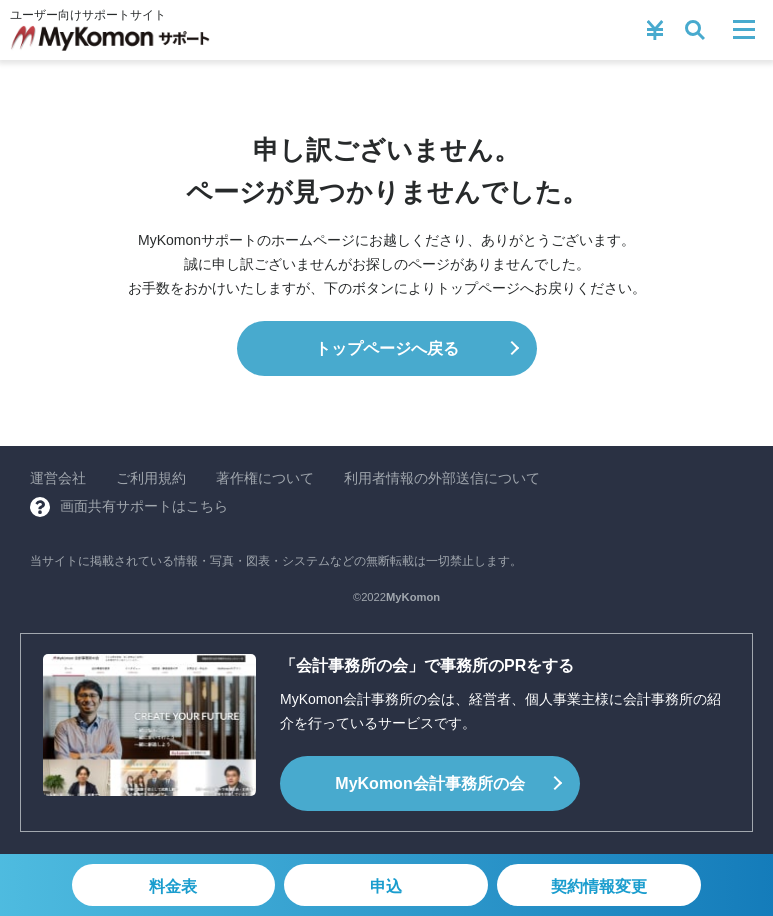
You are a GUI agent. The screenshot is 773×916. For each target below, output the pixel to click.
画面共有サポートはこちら (144, 506)
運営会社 (58, 478)
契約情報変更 (599, 886)
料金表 (173, 886)
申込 (386, 886)
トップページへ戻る (387, 348)
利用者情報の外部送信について (442, 478)
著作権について (265, 478)
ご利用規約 (151, 478)
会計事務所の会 (429, 783)
